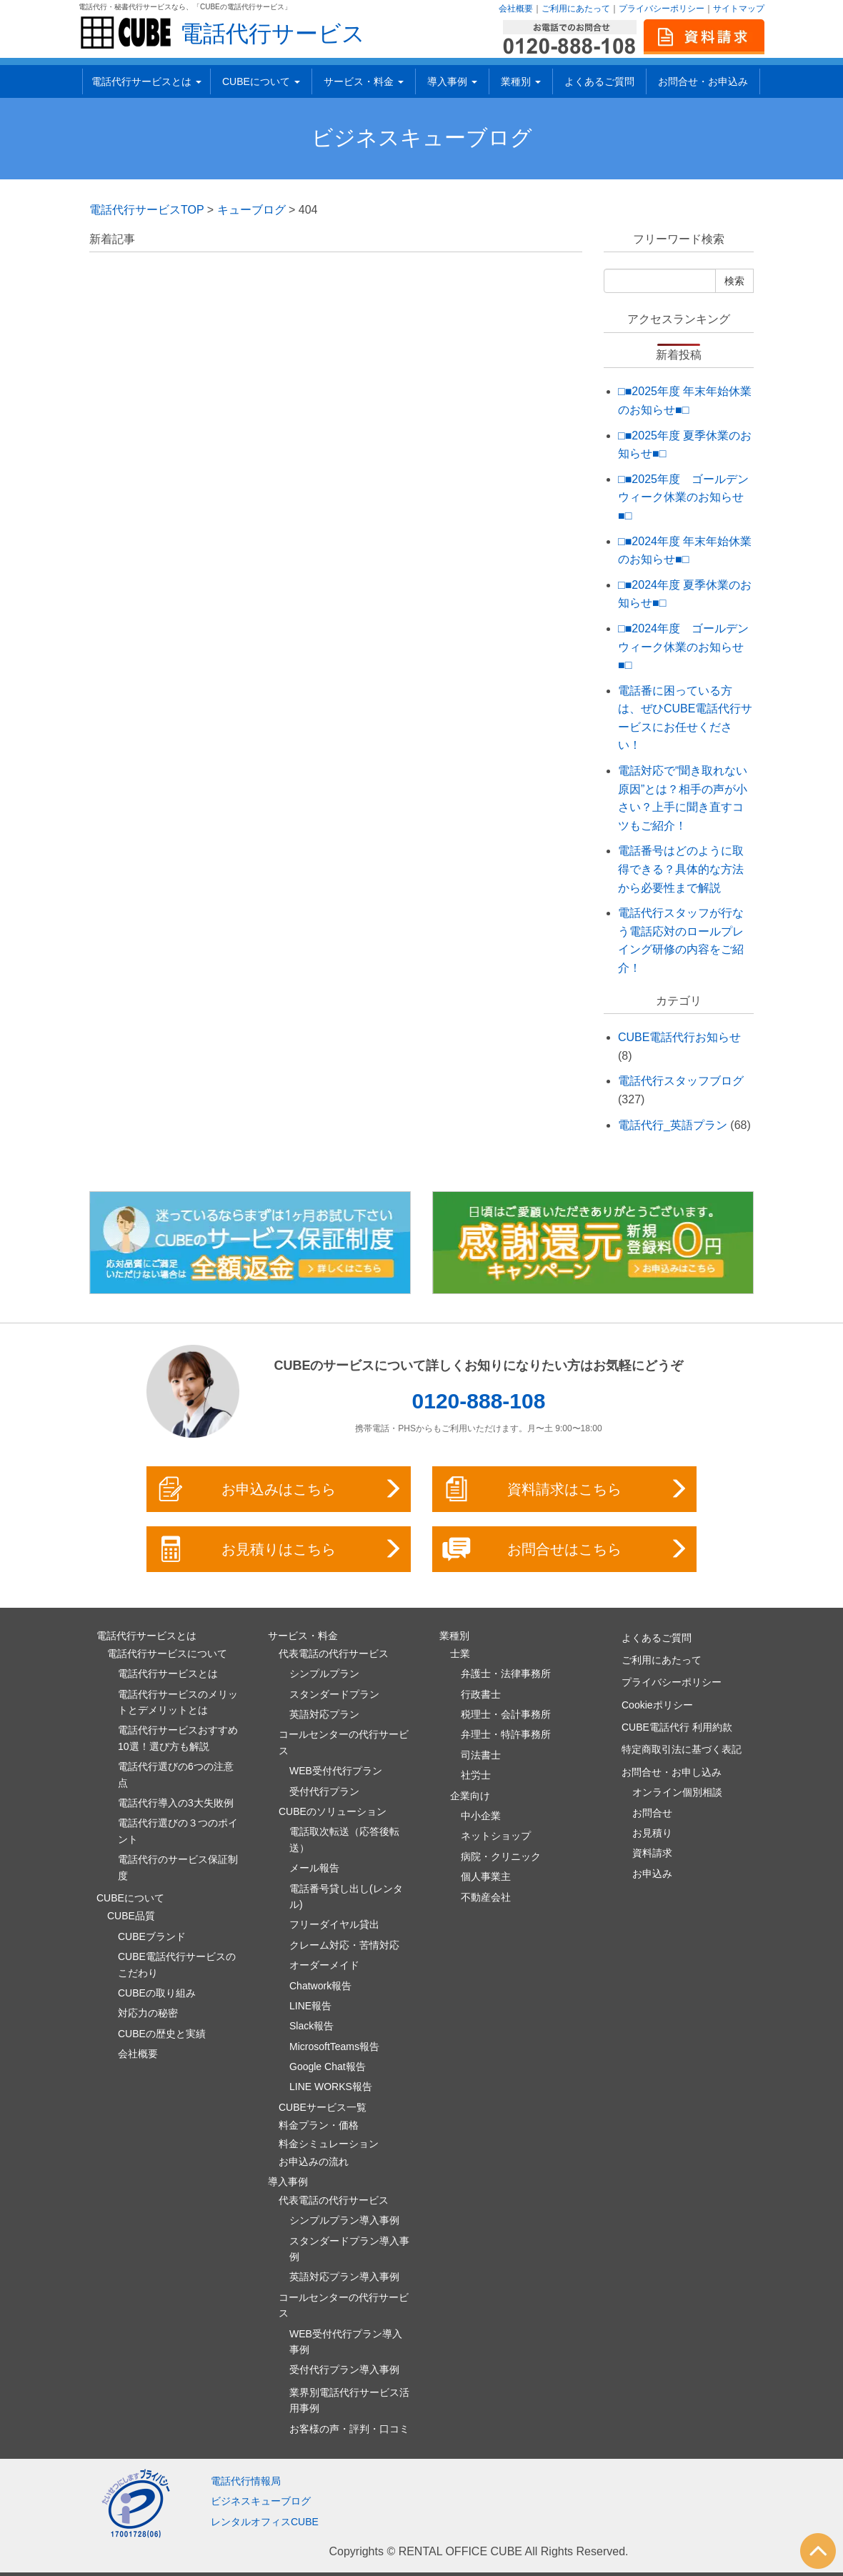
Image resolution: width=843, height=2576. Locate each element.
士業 (460, 1653)
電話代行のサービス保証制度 (178, 1867)
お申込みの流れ (314, 2161)
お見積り (652, 1833)
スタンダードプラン (334, 1694)
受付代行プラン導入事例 (344, 2369)
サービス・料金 (364, 81)
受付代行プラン (324, 1791)
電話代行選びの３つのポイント (178, 1830)
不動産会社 (486, 1897)
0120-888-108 (479, 1401)
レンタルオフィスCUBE (265, 2521)
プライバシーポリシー (661, 9)
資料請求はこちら (565, 1489)
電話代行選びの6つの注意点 (176, 1774)
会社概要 (516, 9)
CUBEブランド (152, 1936)
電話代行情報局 (246, 2481)
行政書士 (481, 1694)
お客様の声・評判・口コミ (349, 2429)
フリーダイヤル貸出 (334, 1924)
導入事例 (452, 81)
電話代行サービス (272, 33)
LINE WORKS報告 (330, 2086)
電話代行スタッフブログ (681, 1081)
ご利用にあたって (576, 9)
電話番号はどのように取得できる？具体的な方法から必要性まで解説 (681, 869)
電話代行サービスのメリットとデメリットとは (178, 1702)
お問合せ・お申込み (703, 81)
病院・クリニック (501, 1856)
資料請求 (652, 1853)
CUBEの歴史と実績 (162, 2033)
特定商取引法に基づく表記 (682, 1749)
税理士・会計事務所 (506, 1714)
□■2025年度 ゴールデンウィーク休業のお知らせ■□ (683, 497)
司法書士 (481, 1755)
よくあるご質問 (599, 81)
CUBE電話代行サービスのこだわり (177, 1964)
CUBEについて (261, 81)
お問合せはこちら (565, 1549)
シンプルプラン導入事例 (344, 2220)
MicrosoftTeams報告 (334, 2046)
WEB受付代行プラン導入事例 (345, 2341)
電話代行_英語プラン (672, 1125)
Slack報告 (311, 2026)
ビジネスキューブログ (421, 137)
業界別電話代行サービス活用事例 (349, 2400)
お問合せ (652, 1813)
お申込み (652, 1873)
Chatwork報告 (320, 1985)
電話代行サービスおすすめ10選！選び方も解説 (178, 1737)
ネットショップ (496, 1835)
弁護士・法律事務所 (506, 1673)
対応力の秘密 (148, 2013)
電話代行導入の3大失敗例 (176, 1803)
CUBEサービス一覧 (322, 2107)
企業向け (470, 1795)
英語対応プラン (324, 1714)
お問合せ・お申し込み (672, 1772)
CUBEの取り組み (157, 1993)
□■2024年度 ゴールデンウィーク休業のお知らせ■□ (683, 646)
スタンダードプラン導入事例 (349, 2248)
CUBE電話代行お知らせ (679, 1037)
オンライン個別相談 (677, 1792)
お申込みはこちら (279, 1489)
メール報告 (314, 1868)
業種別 (521, 81)
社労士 (476, 1775)
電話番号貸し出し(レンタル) (346, 1896)
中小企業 (481, 1815)
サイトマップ (738, 9)
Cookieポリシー (657, 1705)
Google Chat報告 (327, 2066)
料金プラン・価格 (319, 2125)
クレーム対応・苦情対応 (344, 1945)
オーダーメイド (324, 1965)
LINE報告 (310, 2005)
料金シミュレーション (329, 2143)
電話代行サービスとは (146, 81)
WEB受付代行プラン (335, 1770)
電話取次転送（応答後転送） (344, 1839)
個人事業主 (486, 1876)
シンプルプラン (324, 1673)
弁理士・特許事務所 (506, 1734)
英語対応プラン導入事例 (344, 2276)
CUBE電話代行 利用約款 (677, 1727)
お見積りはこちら (279, 1549)
